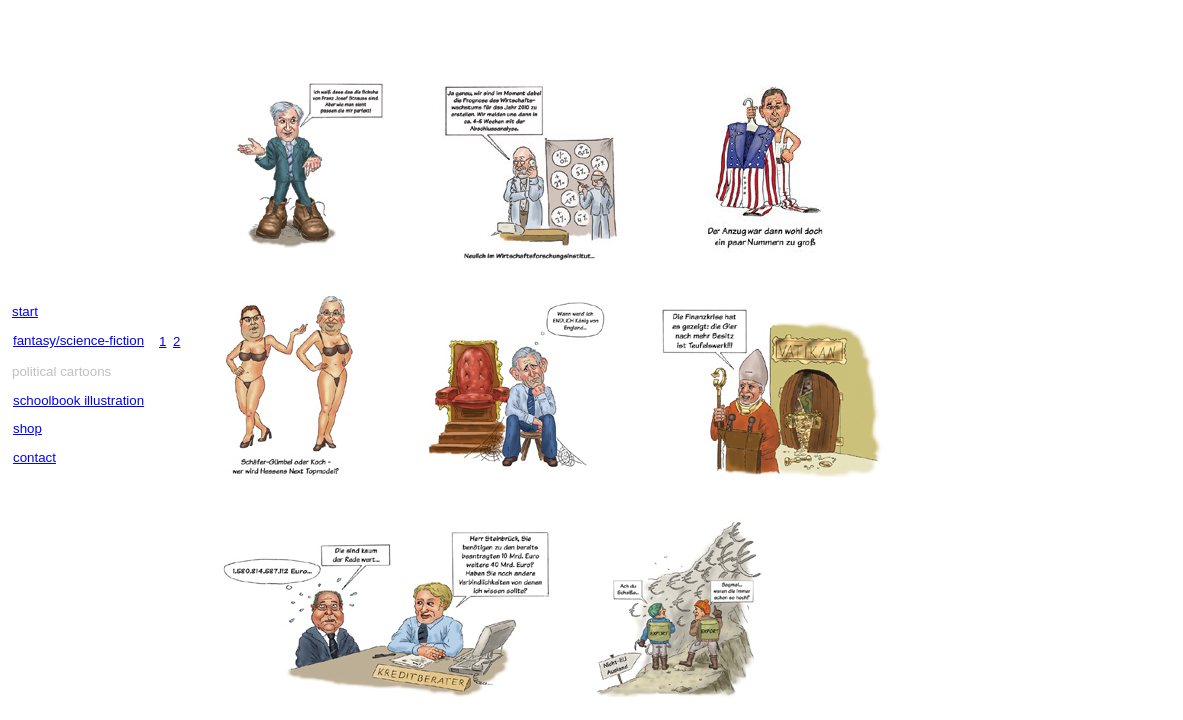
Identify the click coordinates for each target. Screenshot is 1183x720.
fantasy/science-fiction (78, 340)
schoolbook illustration (78, 400)
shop (27, 428)
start (25, 311)
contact (34, 457)
